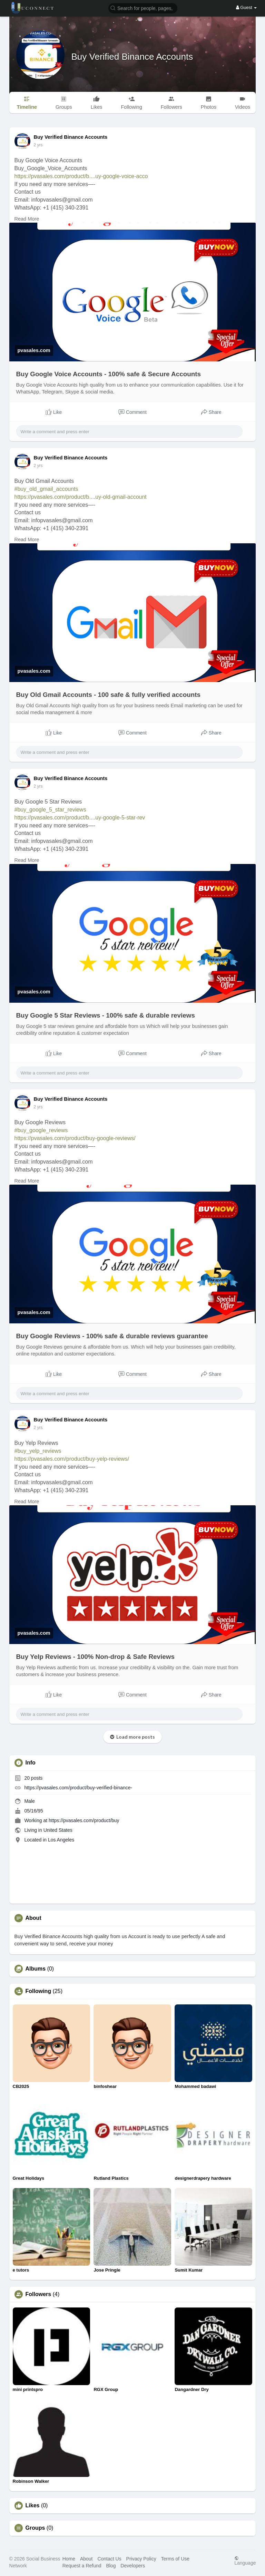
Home (68, 2559)
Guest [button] (246, 7)
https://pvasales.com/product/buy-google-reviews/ (75, 1138)
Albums (36, 1969)
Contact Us (109, 2559)
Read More (26, 219)
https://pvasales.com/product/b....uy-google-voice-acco (81, 176)
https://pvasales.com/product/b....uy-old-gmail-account (80, 497)
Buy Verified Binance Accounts (132, 56)
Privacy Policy (141, 2559)
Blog (111, 2565)
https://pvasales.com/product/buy (84, 1820)
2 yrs (38, 145)
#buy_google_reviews (41, 1130)
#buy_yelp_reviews (37, 1451)
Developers (132, 2565)
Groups (35, 2528)
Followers (38, 2294)
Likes (33, 2505)
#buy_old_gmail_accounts (46, 489)
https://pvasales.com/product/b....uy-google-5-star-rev (79, 817)
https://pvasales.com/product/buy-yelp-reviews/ (71, 1459)
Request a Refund (81, 2565)
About (86, 2559)
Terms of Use (175, 2559)
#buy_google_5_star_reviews (50, 810)
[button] (143, 7)
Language (245, 2560)
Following (38, 1991)
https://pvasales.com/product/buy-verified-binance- (78, 1787)
